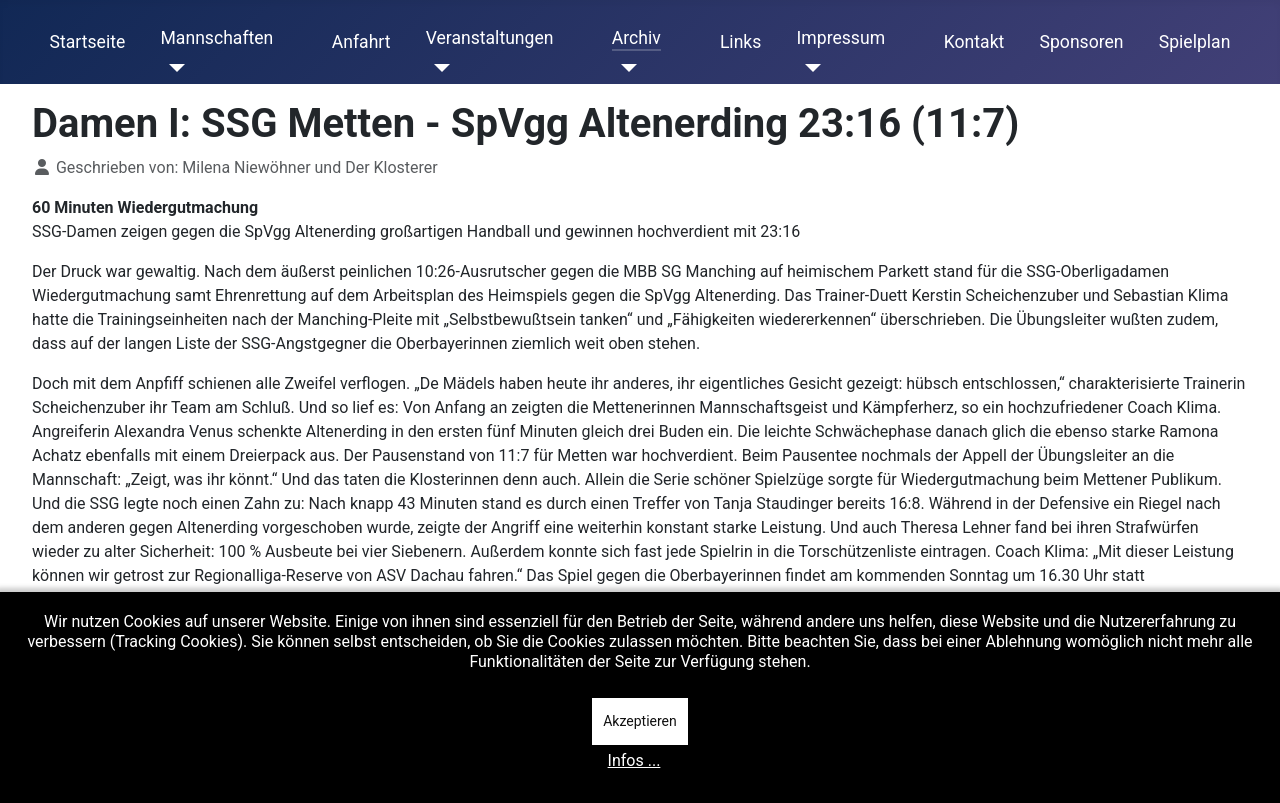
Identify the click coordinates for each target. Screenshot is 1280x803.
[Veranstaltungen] (438, 68)
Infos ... (634, 760)
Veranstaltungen (490, 38)
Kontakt (974, 42)
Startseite (88, 42)
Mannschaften (216, 38)
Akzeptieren (640, 721)
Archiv (636, 38)
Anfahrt (361, 42)
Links (740, 42)
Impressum (841, 38)
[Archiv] (624, 68)
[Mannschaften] (172, 68)
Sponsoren (1082, 42)
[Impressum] (809, 68)
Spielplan (1195, 42)
